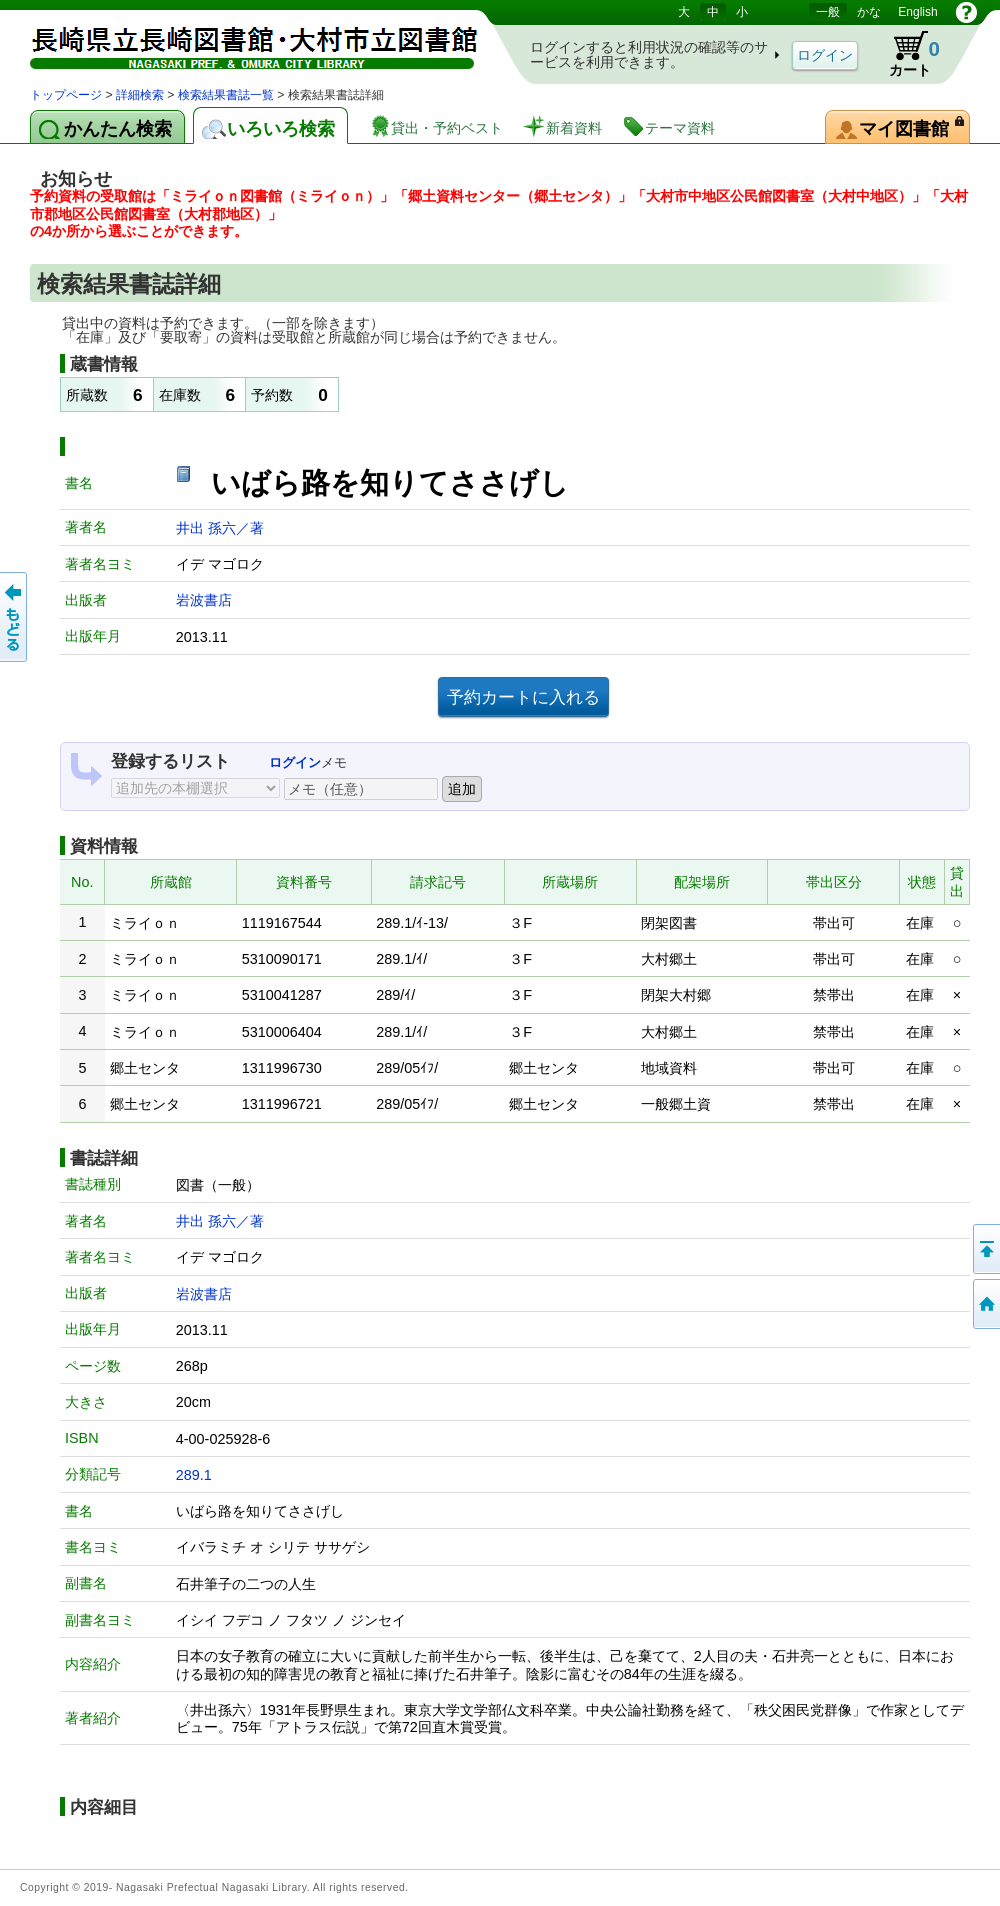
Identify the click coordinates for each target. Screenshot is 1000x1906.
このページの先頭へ (985, 1249)
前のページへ (15, 617)
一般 (828, 12)
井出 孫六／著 (220, 528)
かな (869, 12)
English (917, 12)
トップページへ (985, 1304)
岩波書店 (204, 600)
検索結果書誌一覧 (226, 95)
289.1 (194, 1475)
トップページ (66, 95)
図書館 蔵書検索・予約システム (240, 42)
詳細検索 (140, 95)
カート (905, 54)
